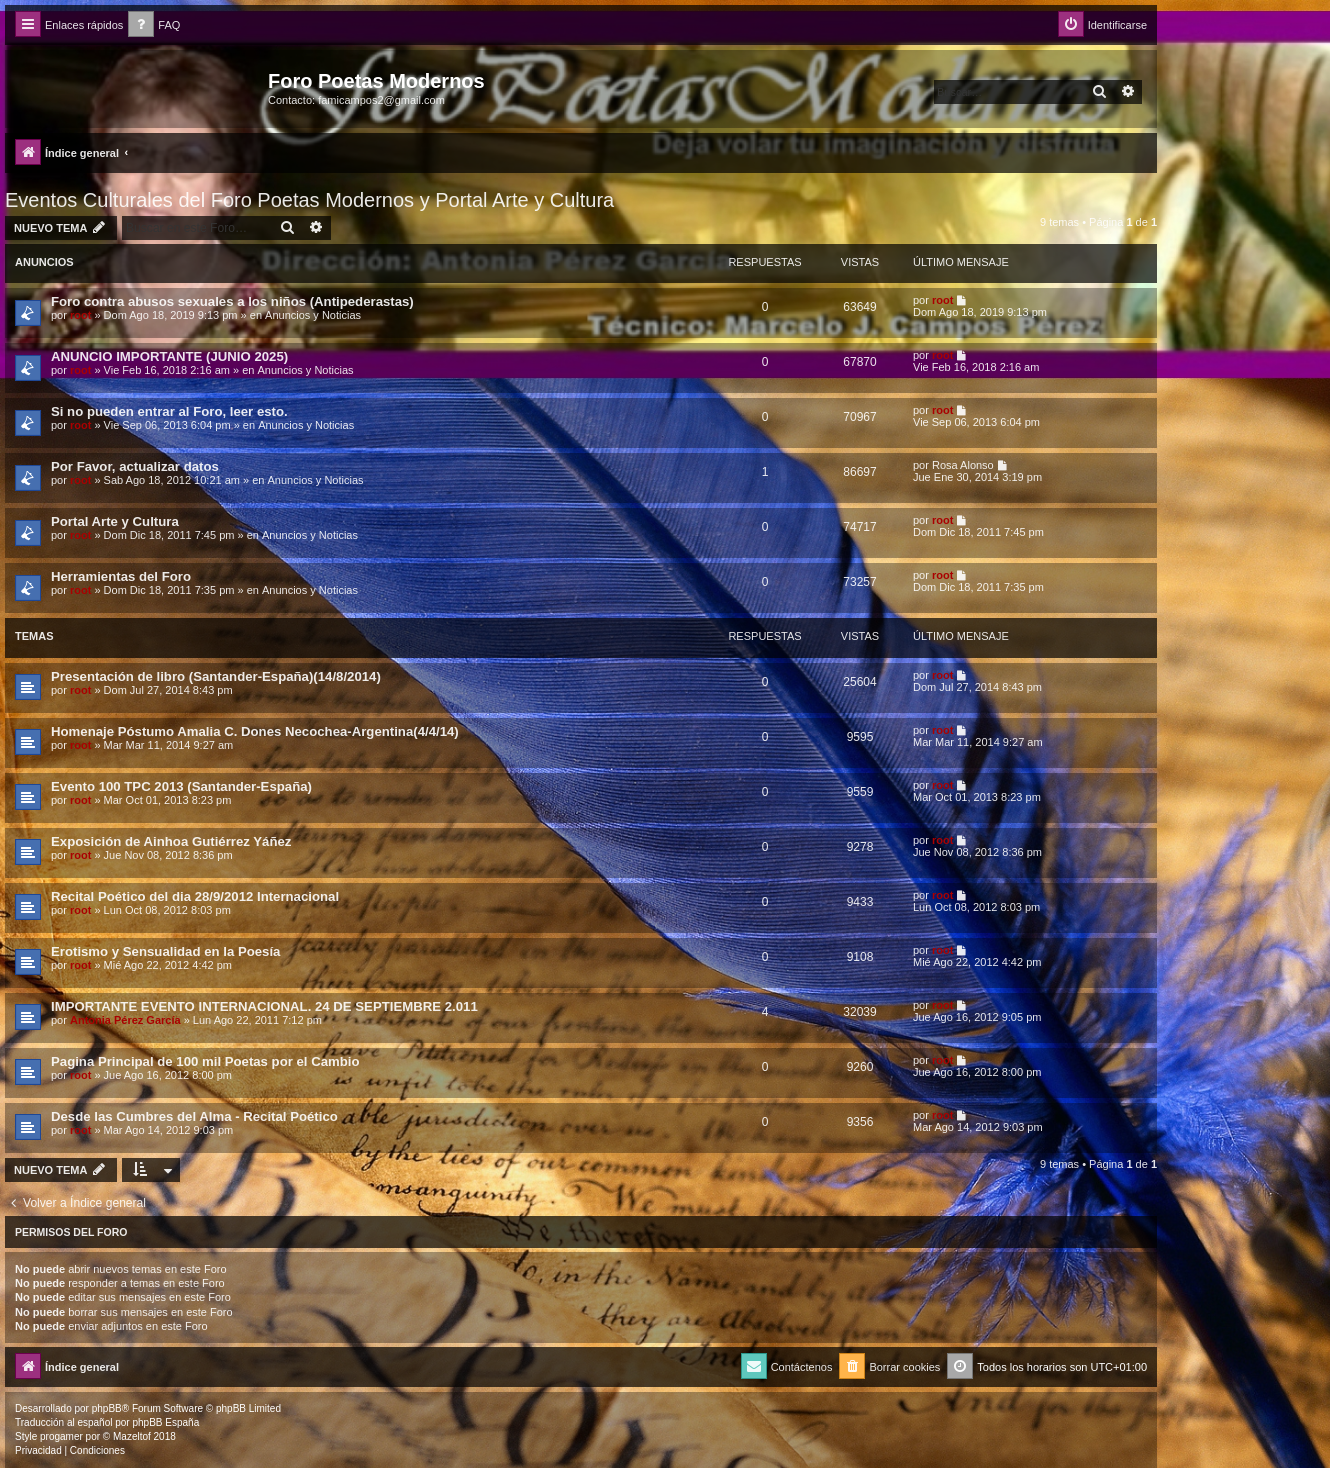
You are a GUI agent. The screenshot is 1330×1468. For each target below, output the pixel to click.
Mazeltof (132, 1436)
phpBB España (165, 1422)
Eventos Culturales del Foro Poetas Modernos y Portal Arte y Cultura (309, 200)
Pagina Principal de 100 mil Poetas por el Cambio (205, 1061)
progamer (61, 1436)
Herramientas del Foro (121, 576)
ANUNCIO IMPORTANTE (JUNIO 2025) (169, 356)
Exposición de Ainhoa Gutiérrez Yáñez (171, 841)
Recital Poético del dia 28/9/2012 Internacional (195, 896)
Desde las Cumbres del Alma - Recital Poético (194, 1116)
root (80, 315)
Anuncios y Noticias (313, 315)
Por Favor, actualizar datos (135, 466)
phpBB (107, 1408)
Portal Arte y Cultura (115, 521)
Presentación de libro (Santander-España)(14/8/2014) (216, 676)
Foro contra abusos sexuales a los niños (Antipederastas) (232, 301)
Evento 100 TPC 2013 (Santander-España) (181, 786)
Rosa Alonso (963, 465)
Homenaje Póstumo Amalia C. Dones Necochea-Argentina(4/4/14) (255, 731)
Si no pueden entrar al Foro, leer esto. (169, 411)
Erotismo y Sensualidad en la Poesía (165, 951)
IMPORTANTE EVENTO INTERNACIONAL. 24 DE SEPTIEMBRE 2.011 (264, 1006)
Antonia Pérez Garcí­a (125, 1020)
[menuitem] (154, 25)
